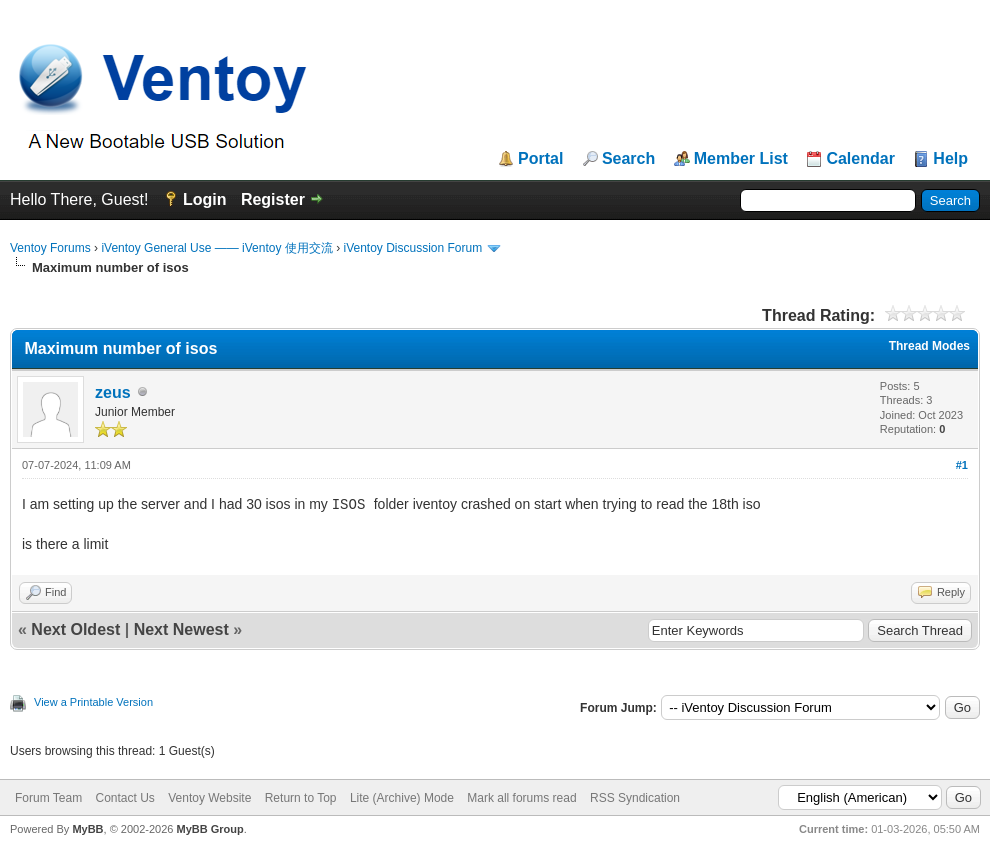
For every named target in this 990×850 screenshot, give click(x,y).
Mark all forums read (521, 798)
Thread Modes (929, 346)
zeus (113, 392)
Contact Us (124, 798)
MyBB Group (209, 829)
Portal (540, 159)
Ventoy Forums (50, 248)
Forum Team (48, 798)
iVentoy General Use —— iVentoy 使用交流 (216, 248)
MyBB (87, 829)
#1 (962, 465)
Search (628, 159)
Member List (741, 159)
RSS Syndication (635, 798)
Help (950, 159)
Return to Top (301, 798)
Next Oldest (75, 629)
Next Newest (181, 629)
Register (273, 199)
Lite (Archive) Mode (402, 798)
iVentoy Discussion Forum (412, 248)
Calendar (860, 159)
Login (205, 199)
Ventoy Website (209, 798)
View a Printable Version (93, 702)
